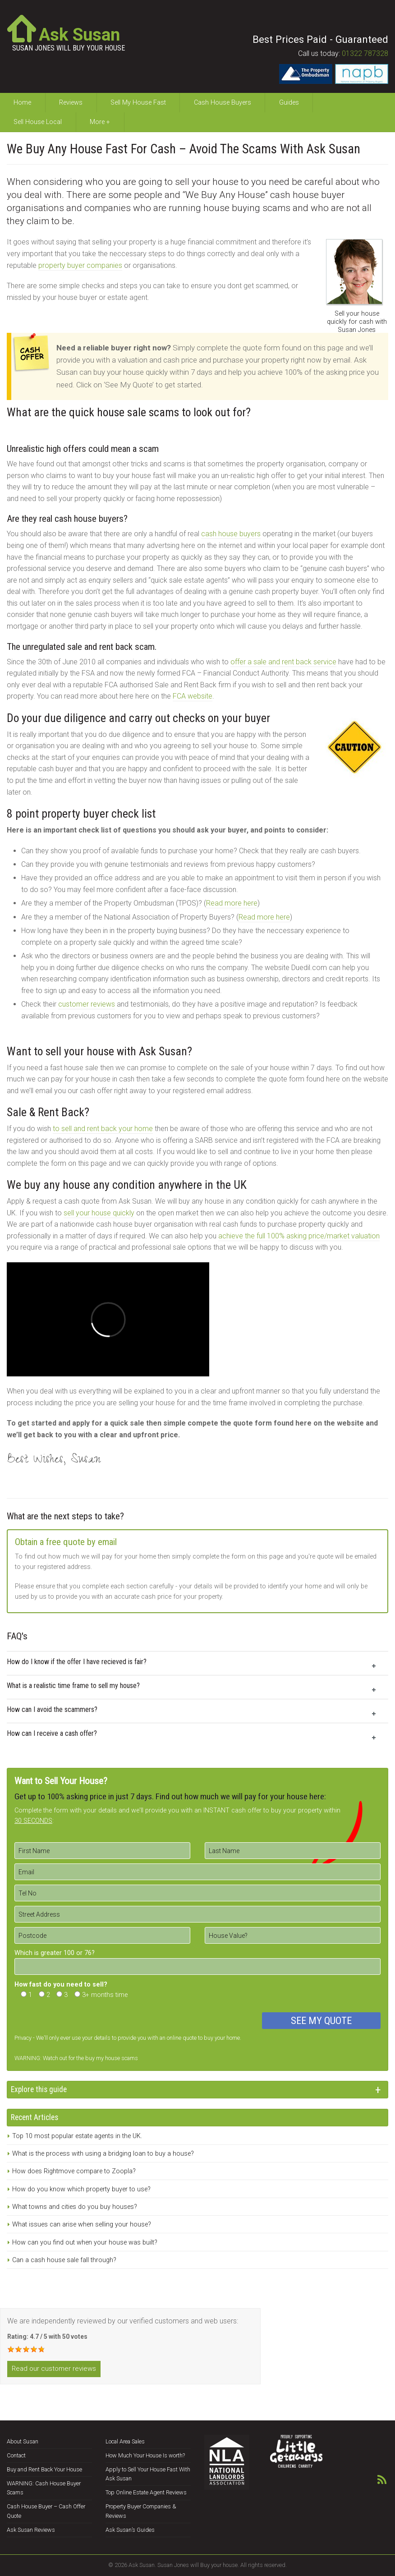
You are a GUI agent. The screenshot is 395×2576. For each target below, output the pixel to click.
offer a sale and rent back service (283, 662)
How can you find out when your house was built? (84, 2242)
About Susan (22, 2441)
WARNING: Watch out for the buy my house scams (76, 2058)
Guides (289, 102)
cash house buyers (231, 533)
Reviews (71, 102)
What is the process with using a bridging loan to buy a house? (103, 2153)
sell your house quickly (99, 1213)
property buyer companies (80, 265)
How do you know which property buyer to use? (81, 2189)
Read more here (231, 903)
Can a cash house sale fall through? (64, 2260)
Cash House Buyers (222, 102)
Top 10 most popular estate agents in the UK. (77, 2136)
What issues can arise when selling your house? (81, 2224)
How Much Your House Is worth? (145, 2455)
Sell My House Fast (138, 102)
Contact (16, 2455)
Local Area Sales (125, 2441)
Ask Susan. (142, 2565)
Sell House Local (38, 122)
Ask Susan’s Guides (130, 2529)
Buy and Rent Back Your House (44, 2469)
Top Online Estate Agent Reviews (146, 2492)
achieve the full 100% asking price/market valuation (299, 1236)
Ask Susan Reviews (31, 2529)
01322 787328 (365, 53)
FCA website (192, 696)
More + (100, 122)
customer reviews (86, 1004)
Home (22, 102)
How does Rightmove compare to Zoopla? (74, 2171)
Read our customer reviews (54, 2368)
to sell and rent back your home (103, 1128)
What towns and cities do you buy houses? (74, 2207)
